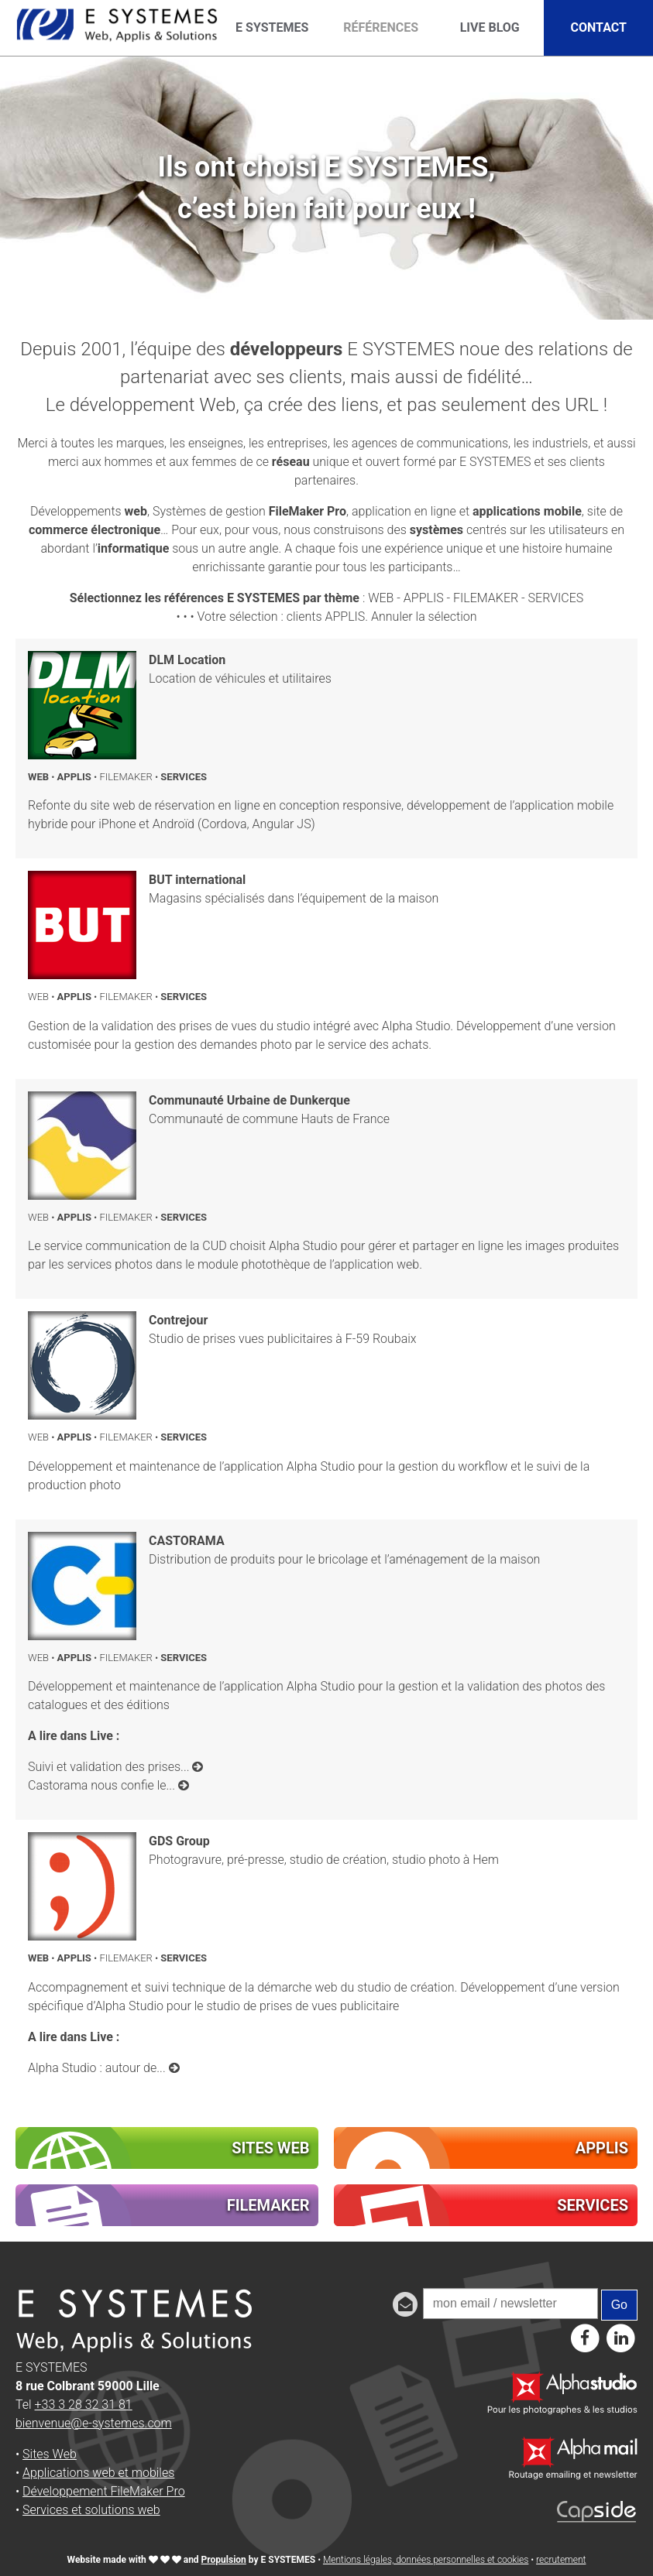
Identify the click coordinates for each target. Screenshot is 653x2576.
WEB (381, 598)
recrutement (561, 2559)
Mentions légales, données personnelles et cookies (425, 2559)
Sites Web (49, 2454)
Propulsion (223, 2559)
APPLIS (424, 598)
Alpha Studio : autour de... (104, 2067)
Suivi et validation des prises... (115, 1766)
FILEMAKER (485, 598)
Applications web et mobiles (98, 2472)
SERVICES (556, 598)
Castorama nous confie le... (108, 1785)
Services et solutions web (91, 2509)
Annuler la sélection (424, 616)
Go (619, 2304)
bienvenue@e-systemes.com (93, 2423)
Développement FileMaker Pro (103, 2491)
